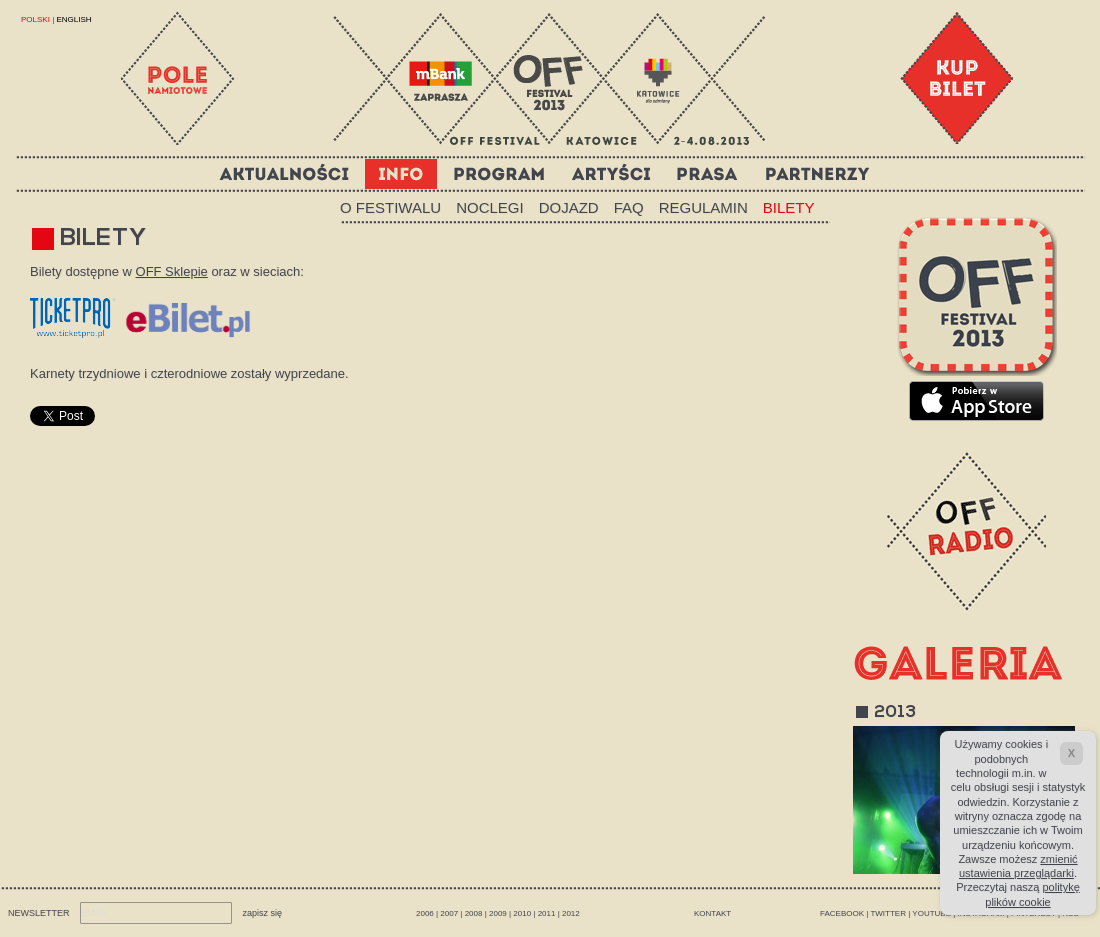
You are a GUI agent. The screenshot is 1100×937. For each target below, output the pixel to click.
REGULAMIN (703, 207)
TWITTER (888, 913)
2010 (522, 913)
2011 (547, 913)
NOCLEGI (490, 207)
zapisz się (263, 913)
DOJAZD (569, 207)
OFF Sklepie (172, 271)
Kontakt (712, 913)
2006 (425, 913)
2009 (498, 913)
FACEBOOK (842, 913)
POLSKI (36, 19)
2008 (474, 913)
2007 (449, 913)
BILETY (789, 207)
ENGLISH (73, 19)
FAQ (629, 207)
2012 (571, 913)
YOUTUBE (931, 913)
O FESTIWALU (390, 207)
